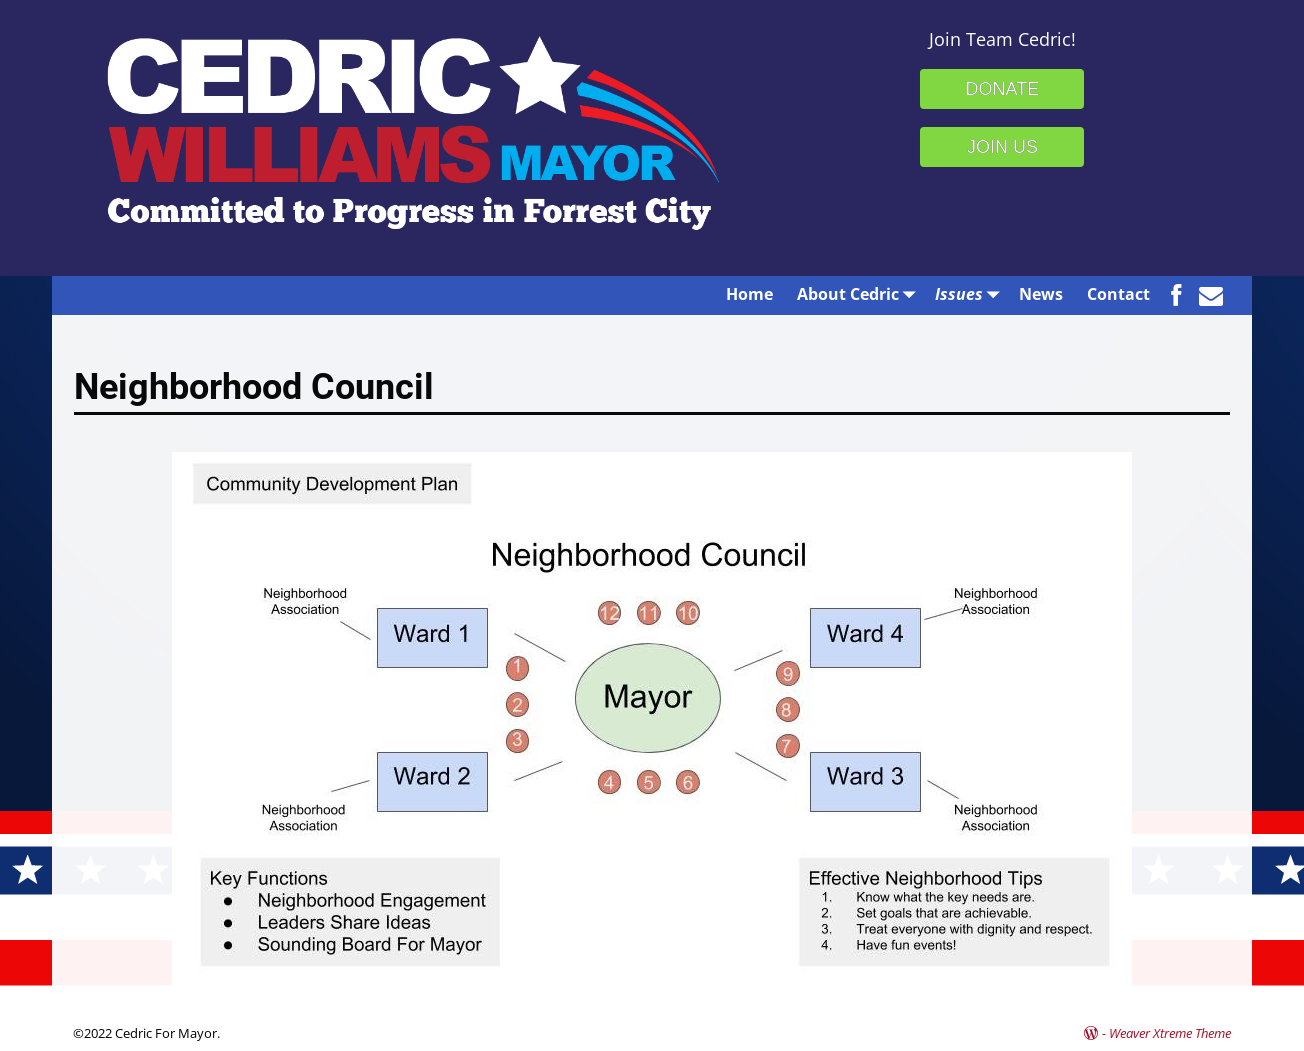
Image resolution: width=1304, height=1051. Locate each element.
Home (749, 294)
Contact (1118, 294)
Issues (971, 293)
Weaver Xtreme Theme (1170, 1033)
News (1041, 294)
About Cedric (860, 293)
